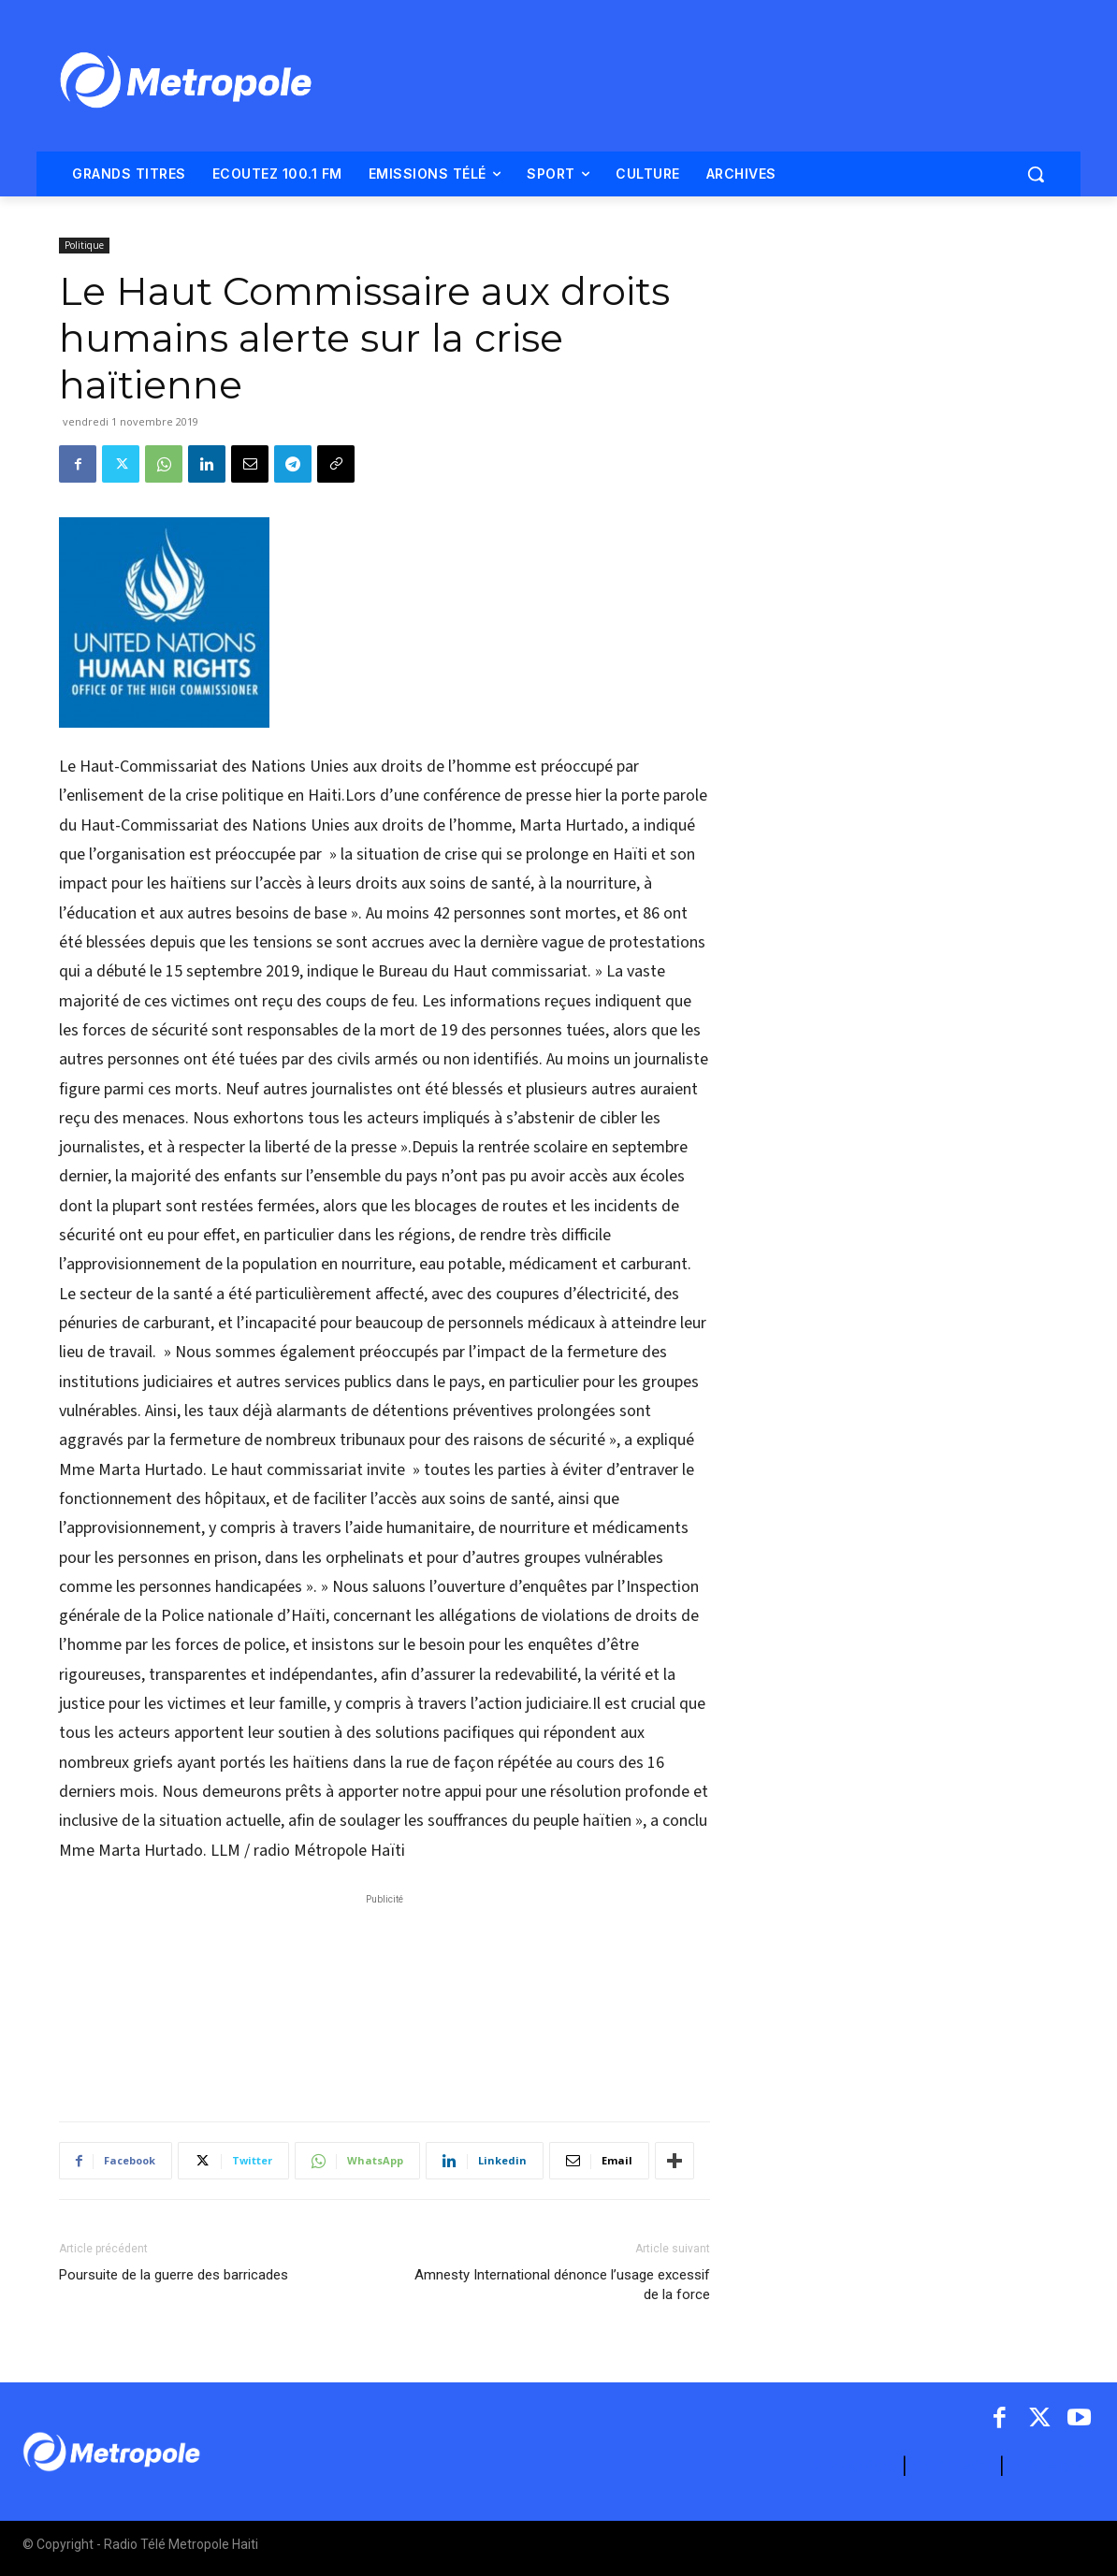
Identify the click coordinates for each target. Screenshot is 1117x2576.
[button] (1035, 174)
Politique (84, 245)
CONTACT (953, 2466)
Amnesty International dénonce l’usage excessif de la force (562, 2284)
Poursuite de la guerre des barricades (173, 2274)
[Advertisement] (384, 1998)
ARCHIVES (1052, 2466)
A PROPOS (856, 2466)
